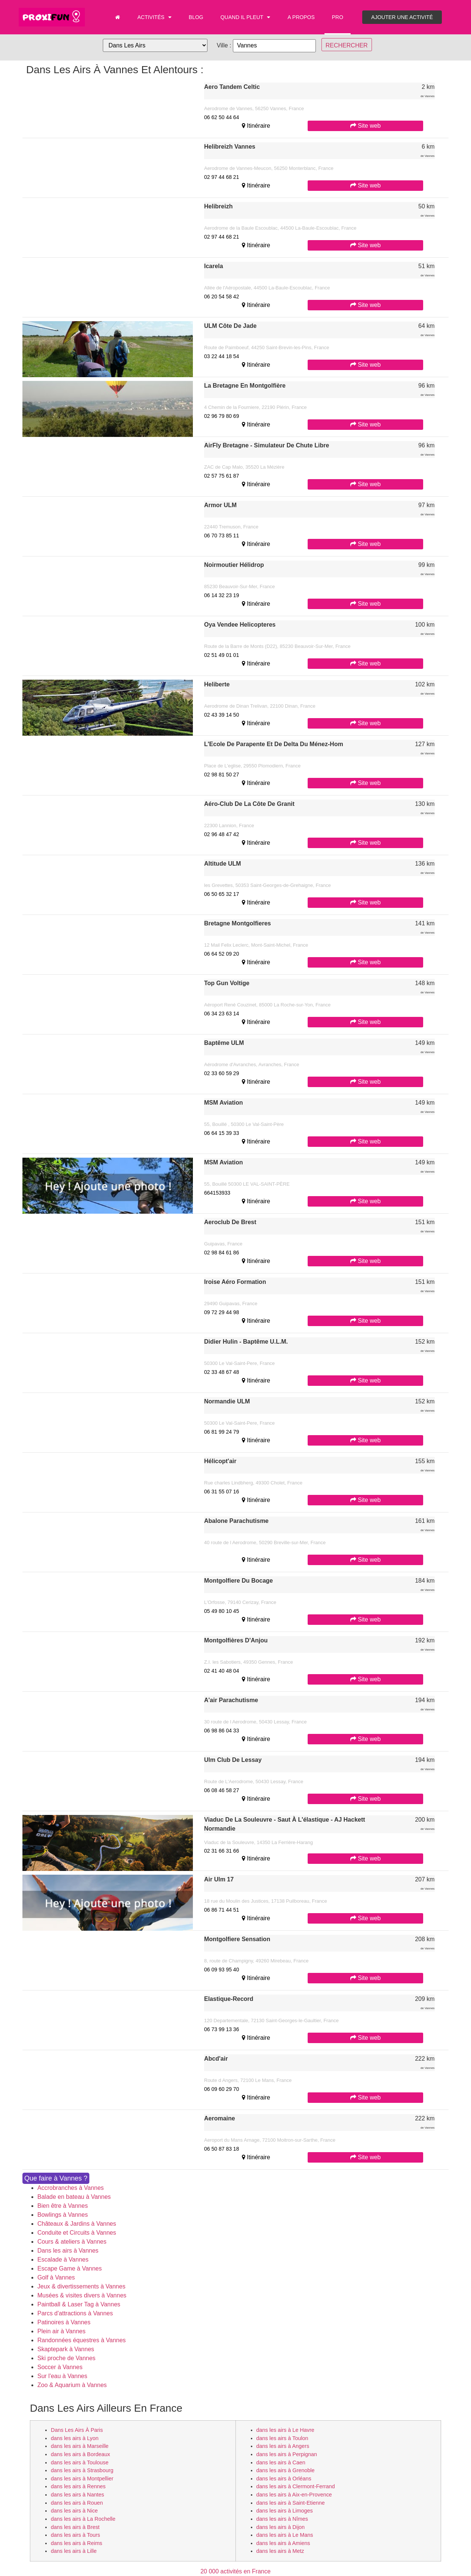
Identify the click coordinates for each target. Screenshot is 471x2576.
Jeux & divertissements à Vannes (81, 2286)
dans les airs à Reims (76, 2543)
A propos (300, 17)
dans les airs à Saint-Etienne (290, 2503)
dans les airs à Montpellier (82, 2479)
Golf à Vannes (56, 2277)
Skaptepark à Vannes (65, 2349)
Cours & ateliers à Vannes (72, 2241)
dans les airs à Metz (280, 2551)
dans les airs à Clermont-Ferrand (295, 2486)
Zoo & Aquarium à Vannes (72, 2385)
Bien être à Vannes (62, 2206)
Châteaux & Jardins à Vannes (76, 2223)
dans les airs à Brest (75, 2527)
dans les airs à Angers (283, 2446)
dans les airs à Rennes (78, 2486)
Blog (196, 17)
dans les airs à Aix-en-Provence (294, 2495)
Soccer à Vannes (60, 2367)
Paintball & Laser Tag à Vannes (78, 2304)
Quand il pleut (246, 17)
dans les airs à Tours (75, 2535)
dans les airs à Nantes (77, 2495)
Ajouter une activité (402, 17)
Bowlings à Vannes (62, 2215)
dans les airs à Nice (74, 2511)
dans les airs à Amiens (283, 2543)
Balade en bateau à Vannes (74, 2197)
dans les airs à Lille (73, 2551)
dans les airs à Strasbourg (82, 2470)
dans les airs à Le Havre (285, 2430)
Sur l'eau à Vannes (62, 2376)
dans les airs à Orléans (283, 2479)
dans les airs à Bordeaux (80, 2454)
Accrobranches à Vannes (70, 2188)
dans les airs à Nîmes (282, 2519)
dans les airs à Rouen (77, 2503)
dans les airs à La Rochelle (83, 2519)
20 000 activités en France (235, 2571)
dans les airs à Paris (77, 2430)
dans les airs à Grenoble (285, 2470)
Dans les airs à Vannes (67, 2250)
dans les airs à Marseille (79, 2446)
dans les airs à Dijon (280, 2527)
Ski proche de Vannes (66, 2358)
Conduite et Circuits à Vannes (76, 2232)
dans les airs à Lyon (74, 2438)
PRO (337, 17)
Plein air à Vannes (61, 2331)
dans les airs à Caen (280, 2462)
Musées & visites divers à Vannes (81, 2295)
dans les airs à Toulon (282, 2438)
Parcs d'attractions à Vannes (75, 2313)
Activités (154, 17)
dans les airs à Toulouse (79, 2462)
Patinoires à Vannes (63, 2322)
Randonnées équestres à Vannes (81, 2340)
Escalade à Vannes (63, 2259)
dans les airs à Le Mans (284, 2535)
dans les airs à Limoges (284, 2511)
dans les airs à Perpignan (286, 2454)
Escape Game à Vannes (69, 2268)
